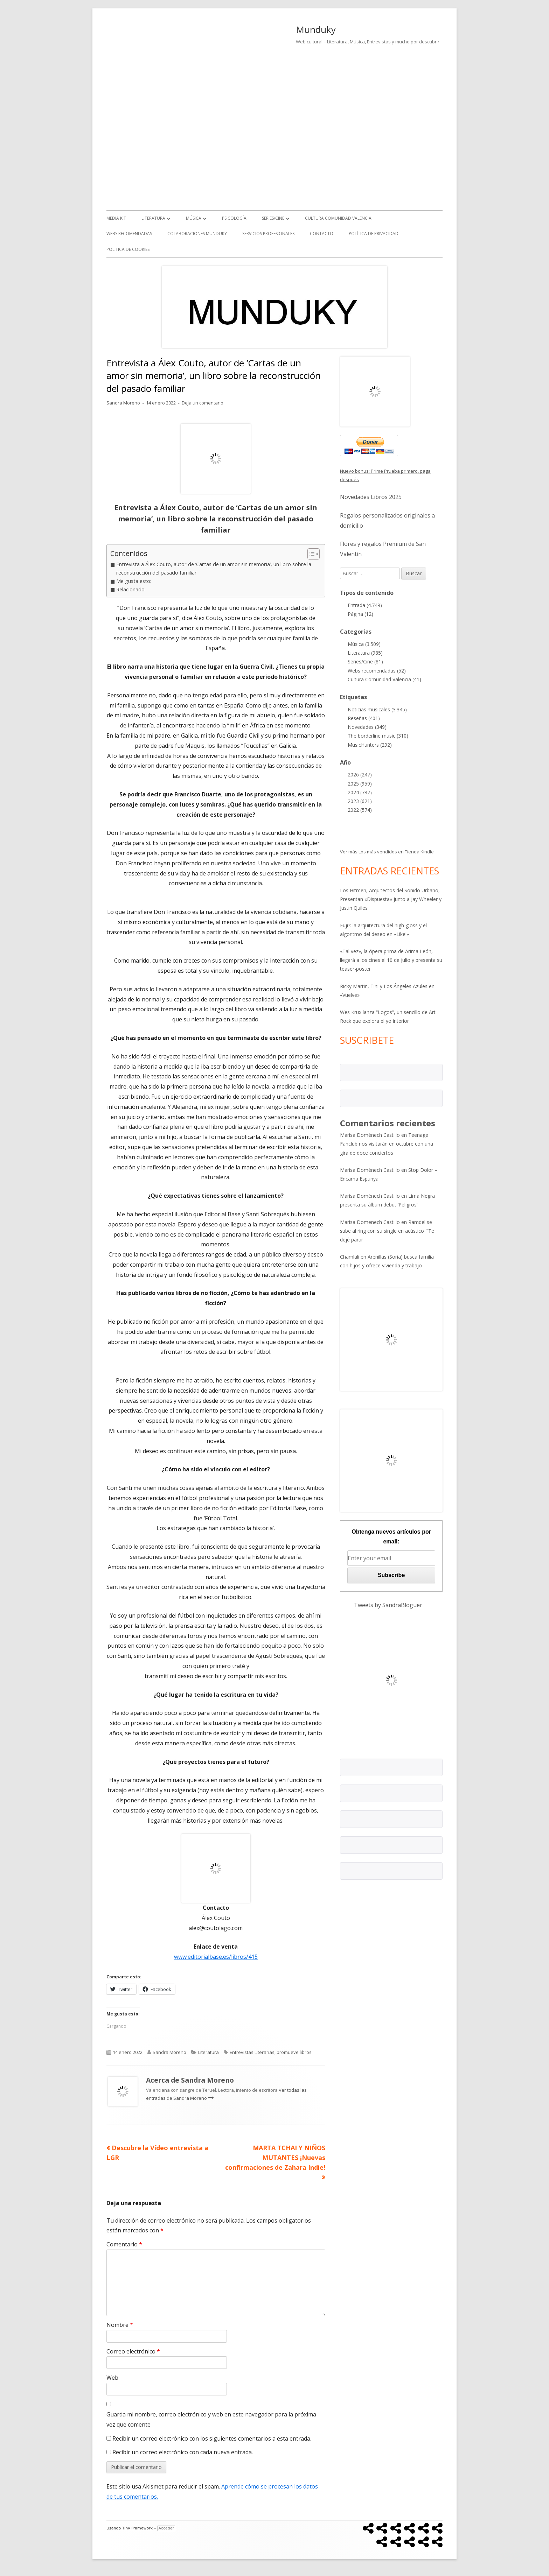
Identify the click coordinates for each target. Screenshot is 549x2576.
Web (112, 2377)
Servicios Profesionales (268, 234)
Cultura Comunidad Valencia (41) (384, 679)
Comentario (124, 2244)
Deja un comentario (202, 403)
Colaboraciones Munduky (197, 234)
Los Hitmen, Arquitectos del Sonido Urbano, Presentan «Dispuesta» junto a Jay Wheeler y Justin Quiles (391, 899)
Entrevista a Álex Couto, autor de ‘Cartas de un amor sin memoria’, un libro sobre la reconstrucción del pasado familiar (213, 568)
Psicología (234, 218)
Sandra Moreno (123, 403)
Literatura (153, 218)
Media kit (116, 218)
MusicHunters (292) (370, 744)
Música (193, 218)
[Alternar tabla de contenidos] (310, 554)
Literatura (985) (365, 652)
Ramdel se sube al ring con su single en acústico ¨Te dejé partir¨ (387, 1231)
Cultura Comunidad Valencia (338, 218)
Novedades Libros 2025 (371, 497)
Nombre (119, 2325)
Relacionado (130, 589)
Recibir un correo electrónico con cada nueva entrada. (182, 2452)
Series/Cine (273, 218)
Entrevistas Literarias (252, 2052)
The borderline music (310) (378, 735)
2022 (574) (360, 810)
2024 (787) (360, 792)
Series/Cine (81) (365, 661)
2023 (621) (360, 801)
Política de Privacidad (373, 234)
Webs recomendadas (129, 234)
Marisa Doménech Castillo (370, 1135)
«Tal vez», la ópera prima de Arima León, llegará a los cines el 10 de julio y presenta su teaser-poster (391, 960)
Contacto (321, 234)
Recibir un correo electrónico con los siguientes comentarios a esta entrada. (211, 2438)
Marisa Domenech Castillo (370, 1222)
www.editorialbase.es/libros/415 (216, 1957)
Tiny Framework (137, 2528)
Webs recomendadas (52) (377, 670)
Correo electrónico (133, 2351)
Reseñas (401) (364, 718)
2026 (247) (360, 774)
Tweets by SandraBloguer (388, 1605)
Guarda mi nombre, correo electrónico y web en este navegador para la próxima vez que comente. (211, 2419)
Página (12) (360, 614)
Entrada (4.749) (365, 605)
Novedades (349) (367, 727)
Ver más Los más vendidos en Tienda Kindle (387, 852)
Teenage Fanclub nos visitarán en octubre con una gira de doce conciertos (386, 1144)
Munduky (316, 29)
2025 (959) (360, 783)
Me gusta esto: (133, 581)
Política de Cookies (128, 249)
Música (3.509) (364, 644)
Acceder (166, 2528)
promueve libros (294, 2052)
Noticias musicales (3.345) (377, 709)
